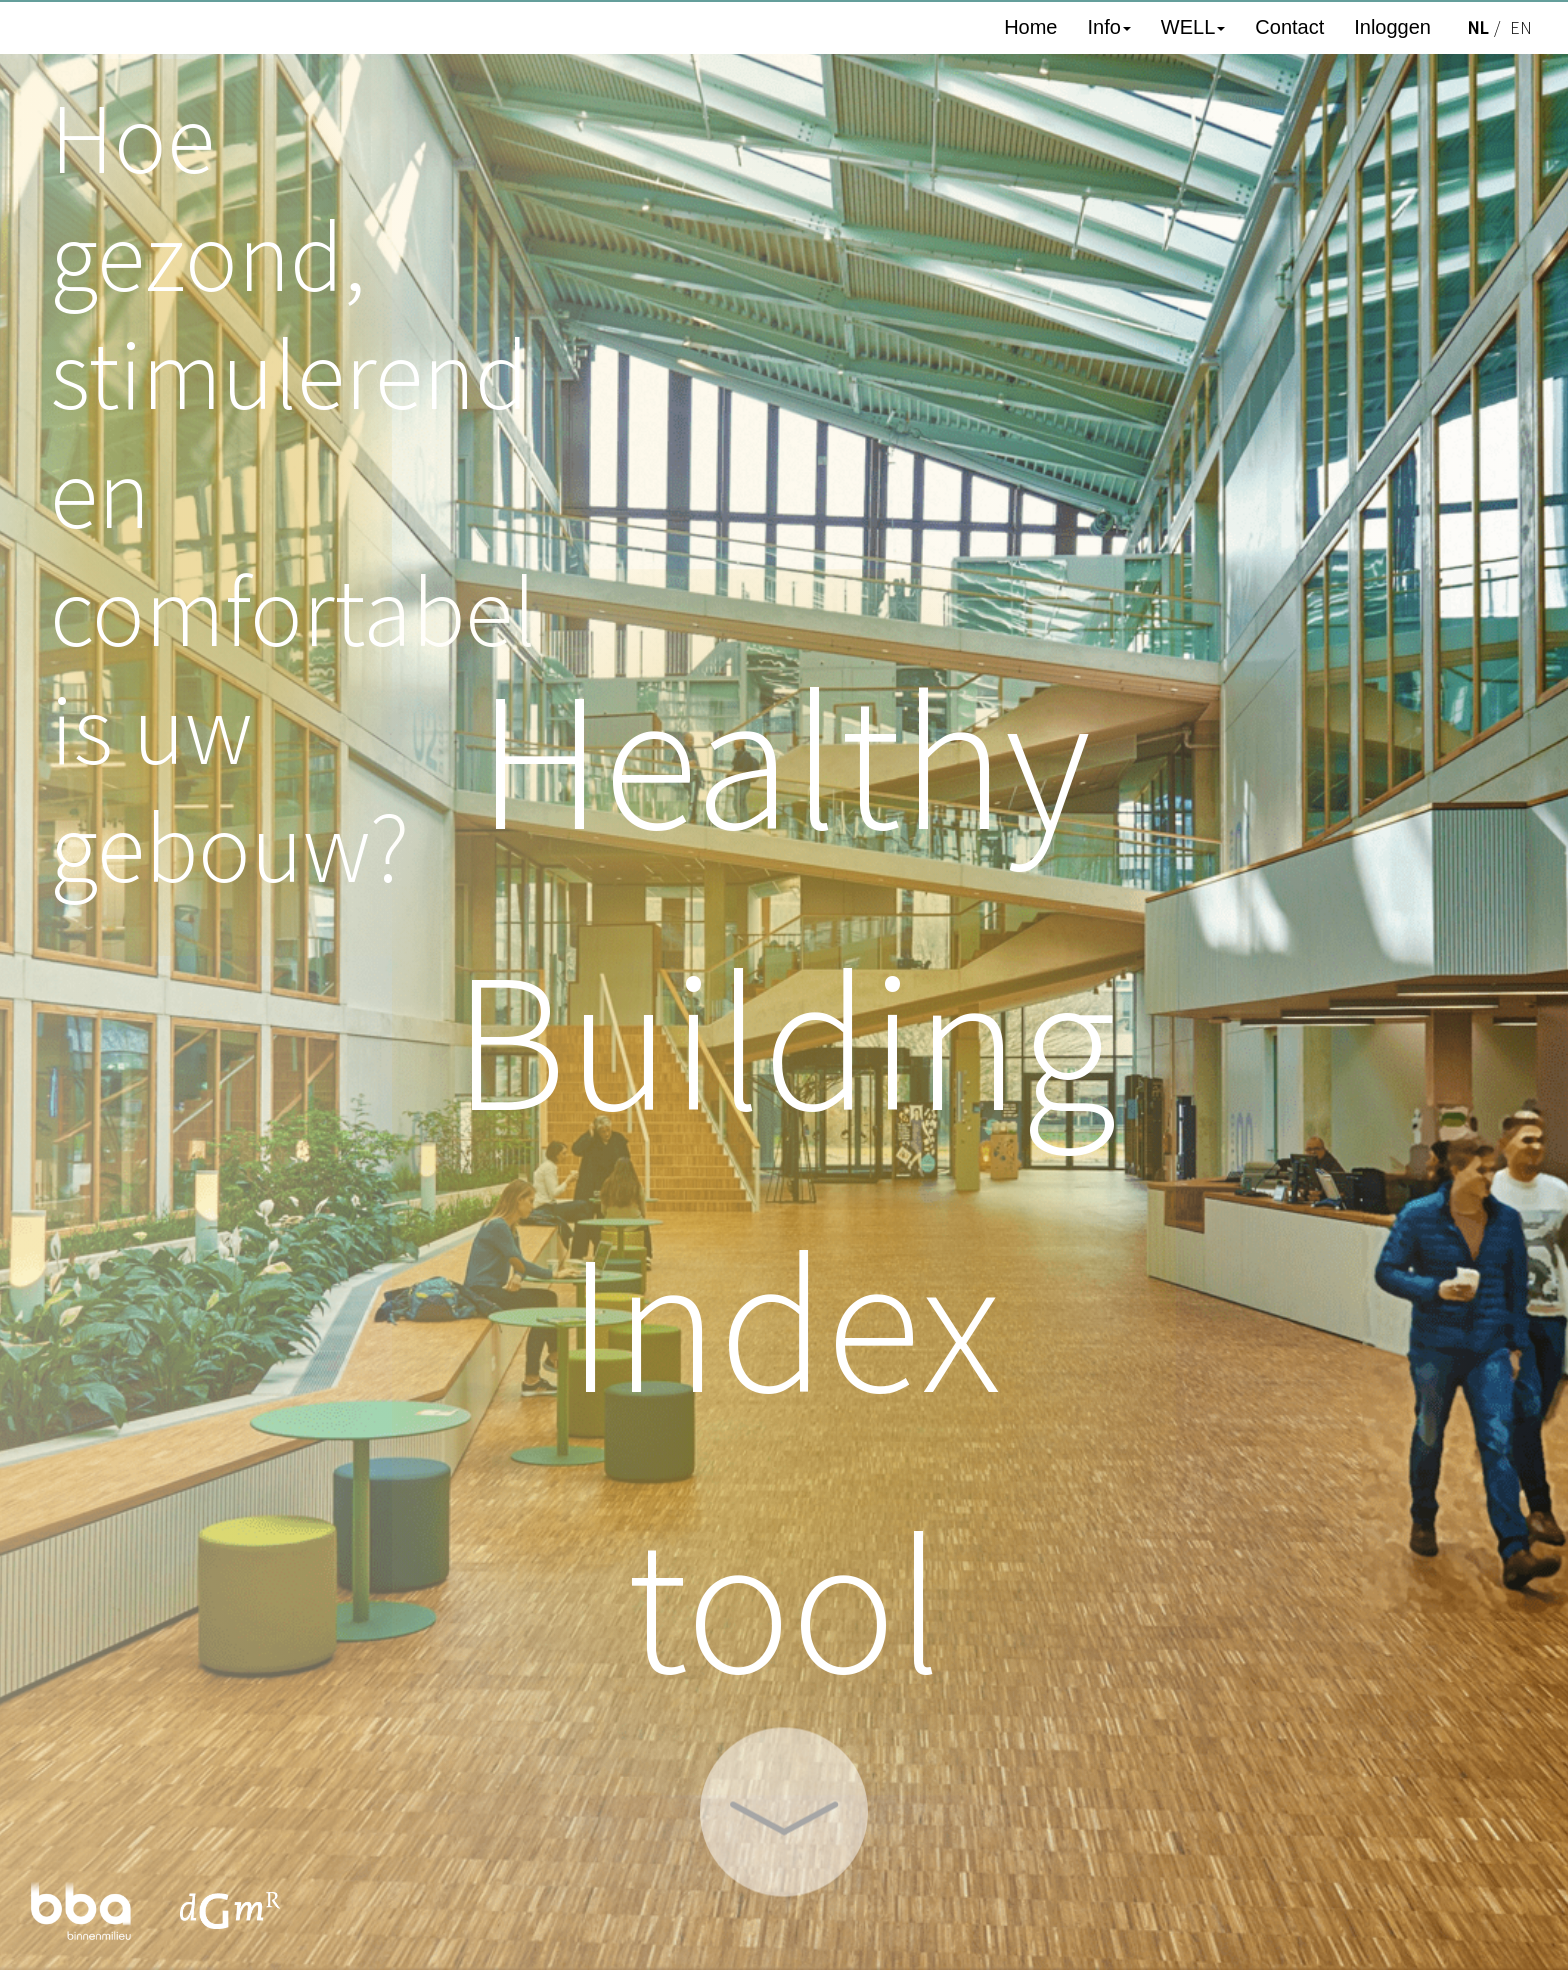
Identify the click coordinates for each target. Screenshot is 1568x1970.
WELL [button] (1193, 27)
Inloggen (1392, 27)
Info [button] (1108, 27)
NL (1477, 28)
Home (1030, 27)
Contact (1289, 27)
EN (1521, 28)
